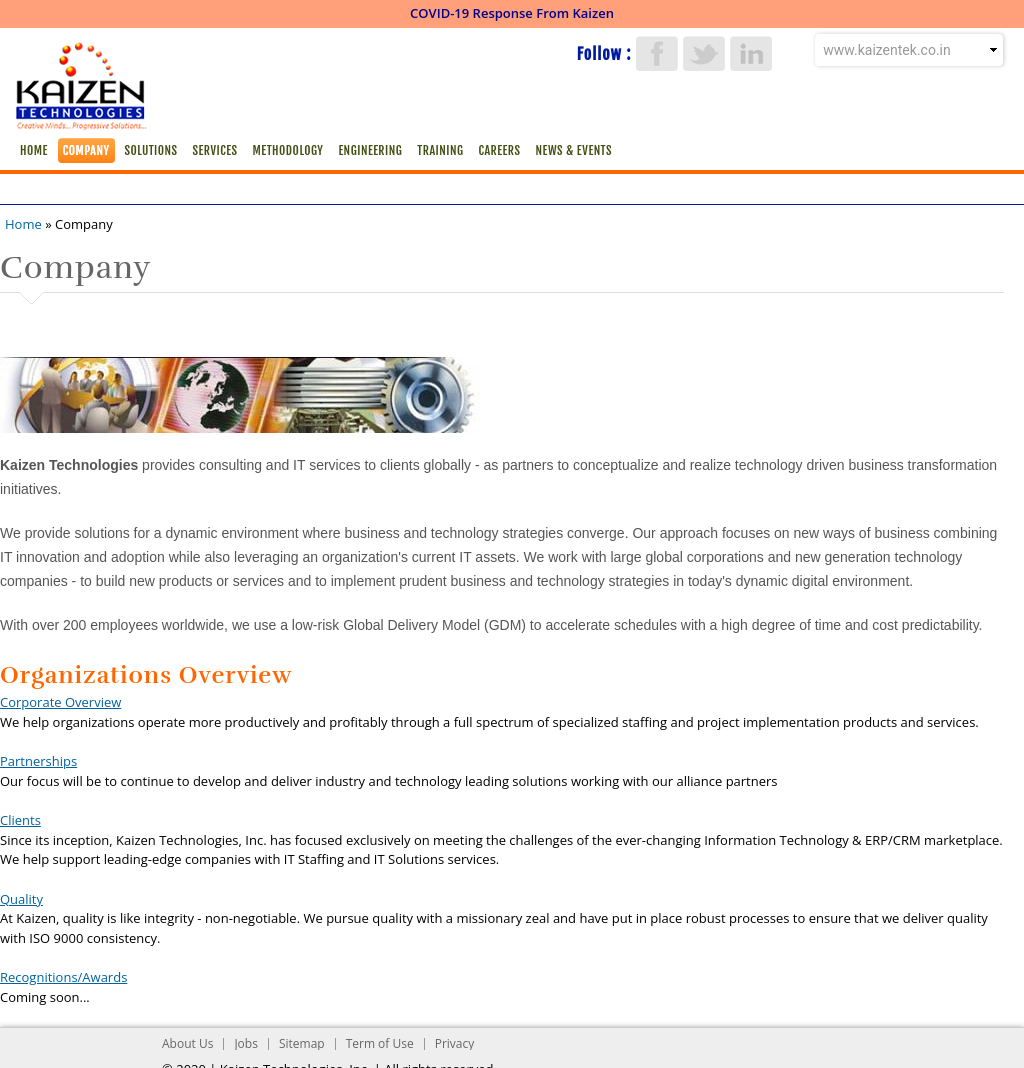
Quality (21, 899)
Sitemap (302, 1043)
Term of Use (380, 1043)
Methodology (287, 150)
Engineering (370, 150)
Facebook (657, 53)
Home (34, 150)
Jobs (246, 1043)
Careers (499, 150)
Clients (20, 820)
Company (86, 150)
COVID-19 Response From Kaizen (512, 13)
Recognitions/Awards (63, 977)
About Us (187, 1043)
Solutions (151, 150)
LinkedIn (751, 53)
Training (440, 150)
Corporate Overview (60, 702)
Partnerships (38, 761)
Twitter (704, 53)
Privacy (455, 1043)
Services (215, 150)
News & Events (573, 150)
